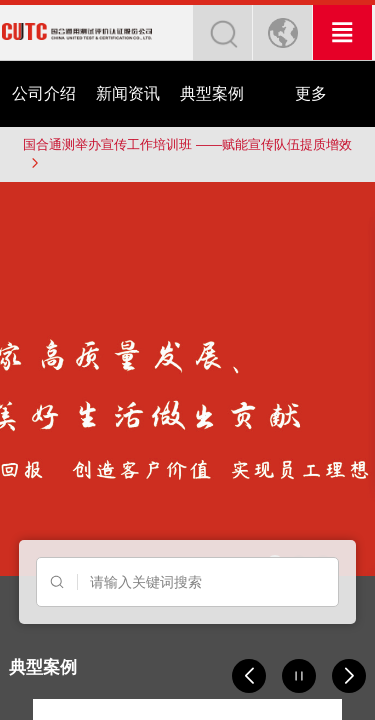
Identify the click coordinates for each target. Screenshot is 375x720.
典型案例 (212, 93)
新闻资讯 (128, 93)
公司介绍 (44, 93)
